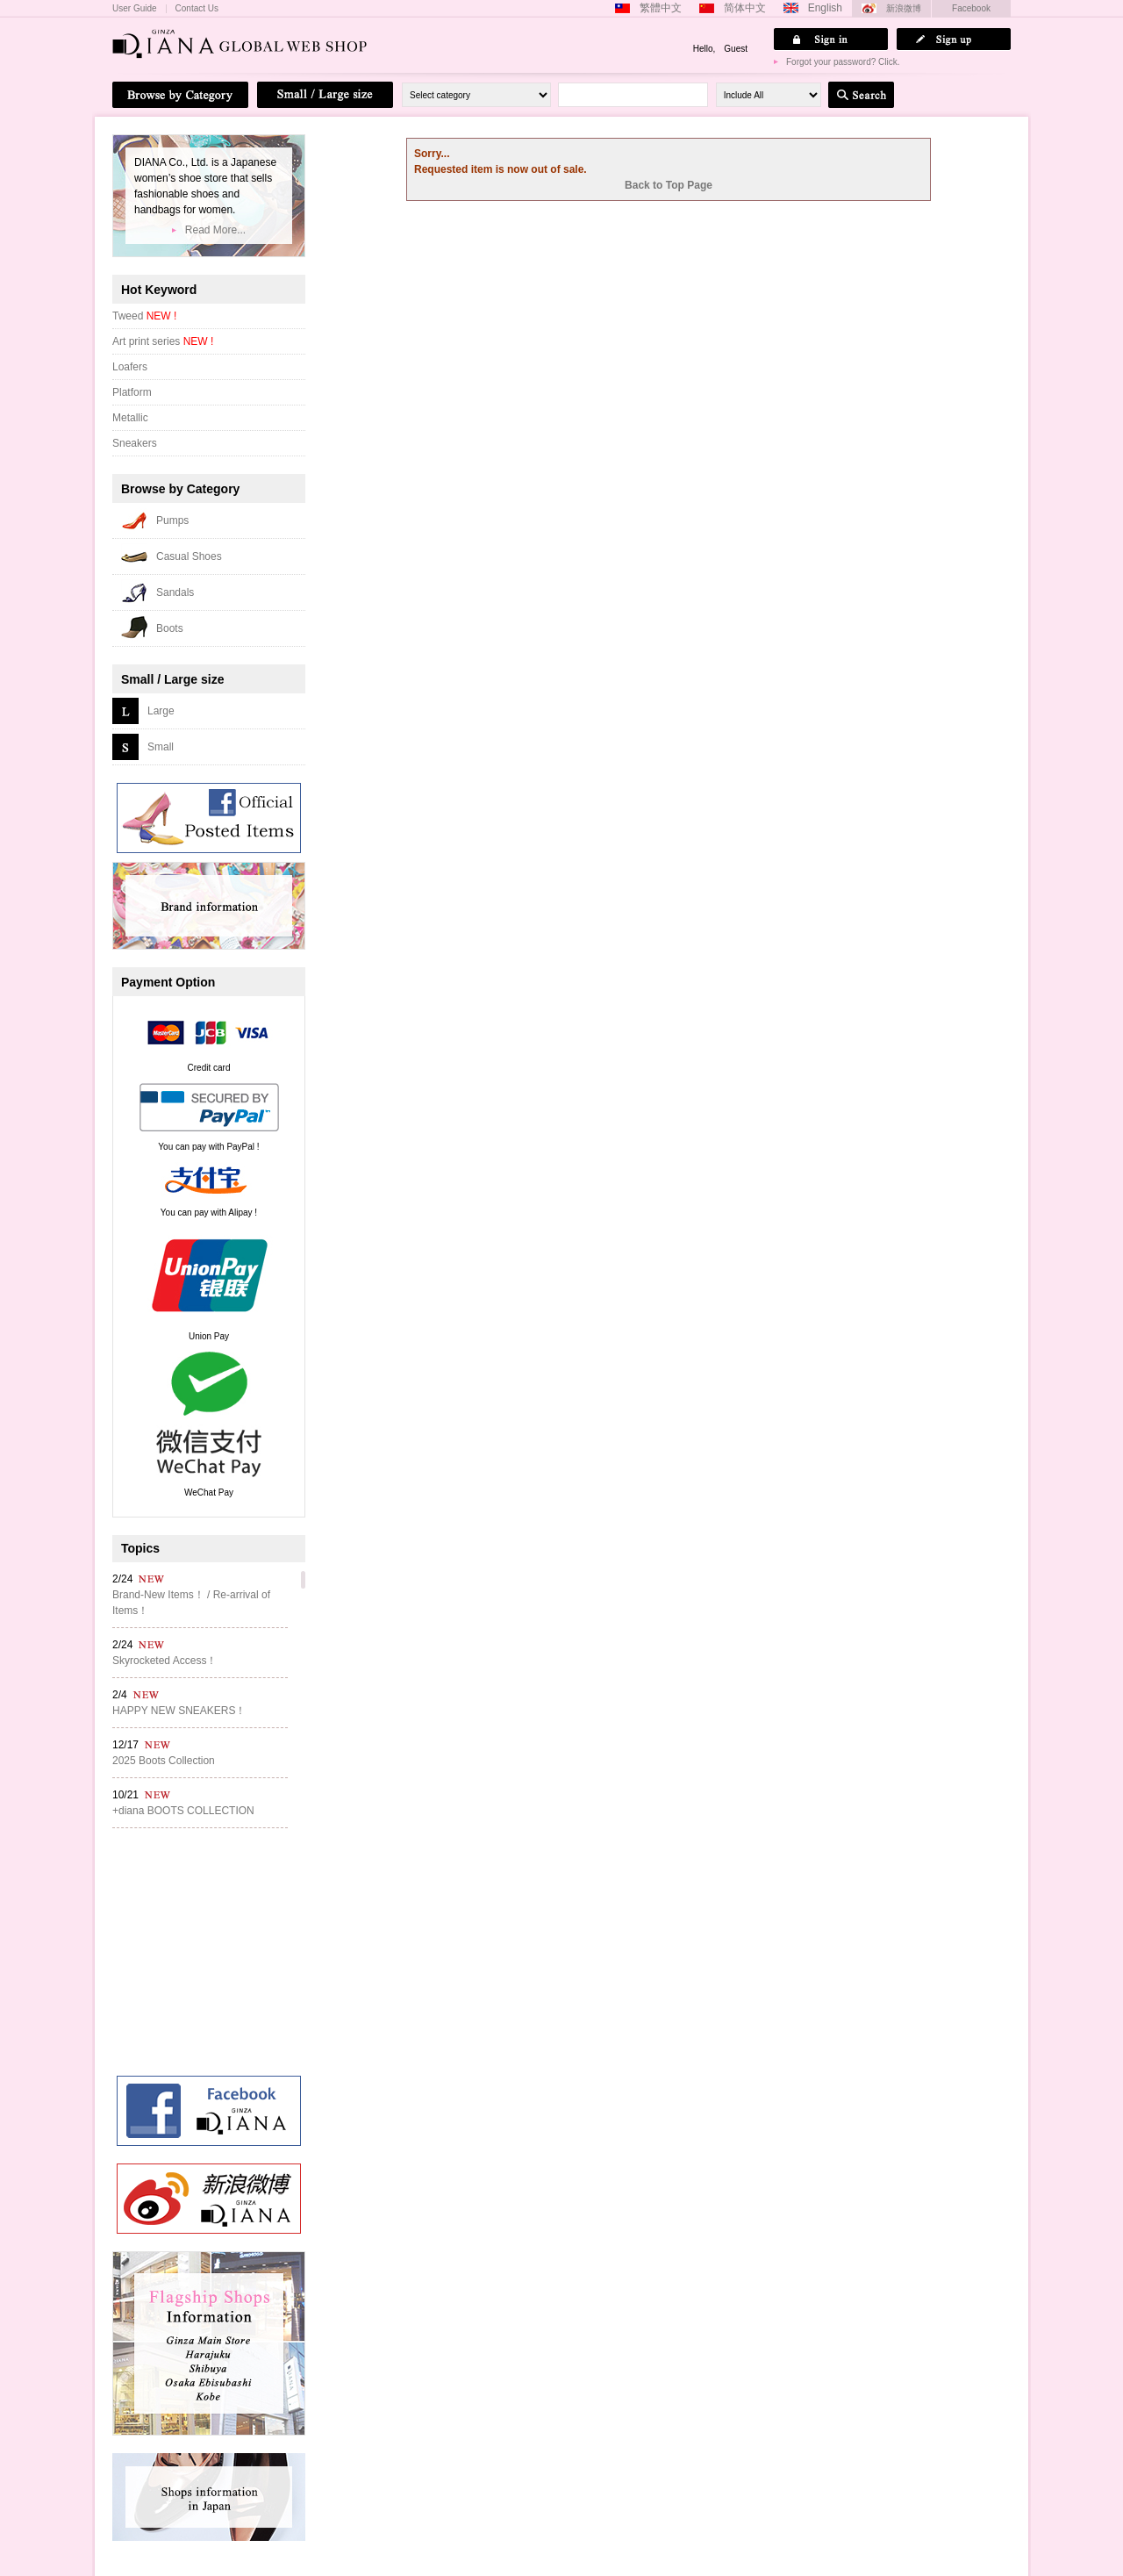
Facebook (971, 8)
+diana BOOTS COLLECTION (183, 1811)
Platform (132, 392)
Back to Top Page (668, 185)
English (825, 8)
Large (161, 711)
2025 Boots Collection (163, 1760)
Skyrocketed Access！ (164, 1660)
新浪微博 (903, 8)
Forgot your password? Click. (843, 62)
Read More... (215, 230)
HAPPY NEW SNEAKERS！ (179, 1710)
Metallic (130, 418)
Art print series (162, 341)
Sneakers (134, 443)
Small (160, 747)
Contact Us (196, 8)
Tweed (144, 316)
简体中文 (745, 8)
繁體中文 (661, 8)
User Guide (134, 8)
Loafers (129, 367)
